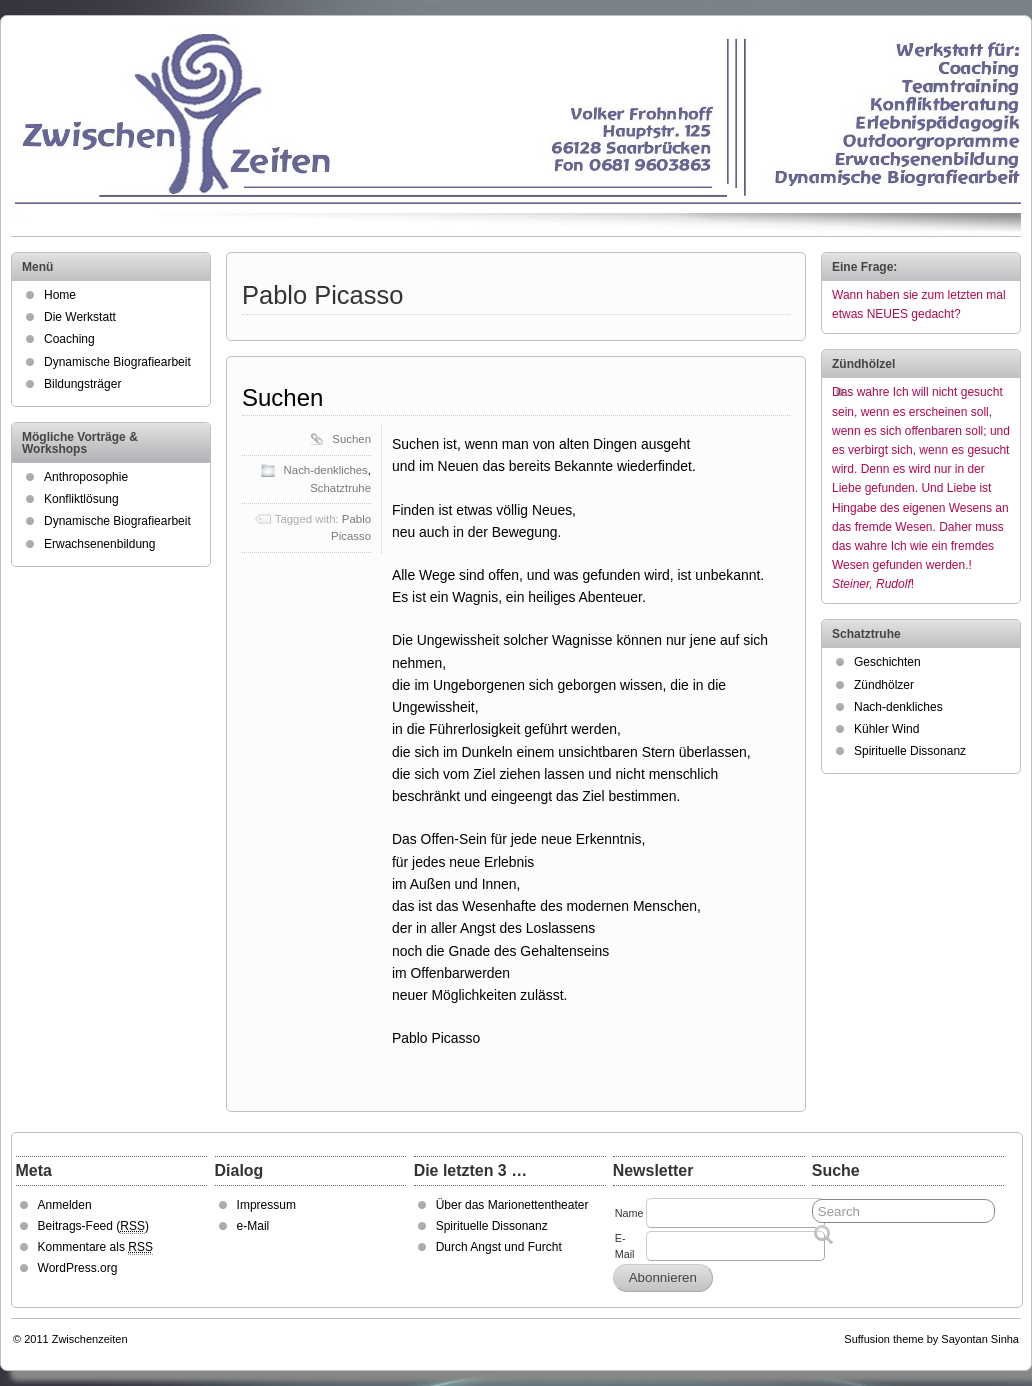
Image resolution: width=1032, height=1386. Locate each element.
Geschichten (887, 662)
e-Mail (253, 1226)
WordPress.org (78, 1268)
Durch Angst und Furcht (499, 1247)
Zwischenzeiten (90, 1339)
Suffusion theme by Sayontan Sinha (931, 1339)
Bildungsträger (82, 384)
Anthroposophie (86, 477)
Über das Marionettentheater (512, 1205)
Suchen (282, 397)
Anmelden (65, 1205)
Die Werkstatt (80, 317)
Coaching (69, 339)
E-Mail (625, 1246)
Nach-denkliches (326, 470)
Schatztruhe (340, 488)
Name (629, 1213)
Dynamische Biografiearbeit (117, 362)
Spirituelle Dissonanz (910, 751)
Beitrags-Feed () (93, 1226)
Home (60, 295)
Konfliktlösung (81, 499)
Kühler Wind (886, 729)
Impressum (266, 1205)
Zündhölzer (884, 685)
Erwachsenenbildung (99, 544)
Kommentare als (95, 1247)
